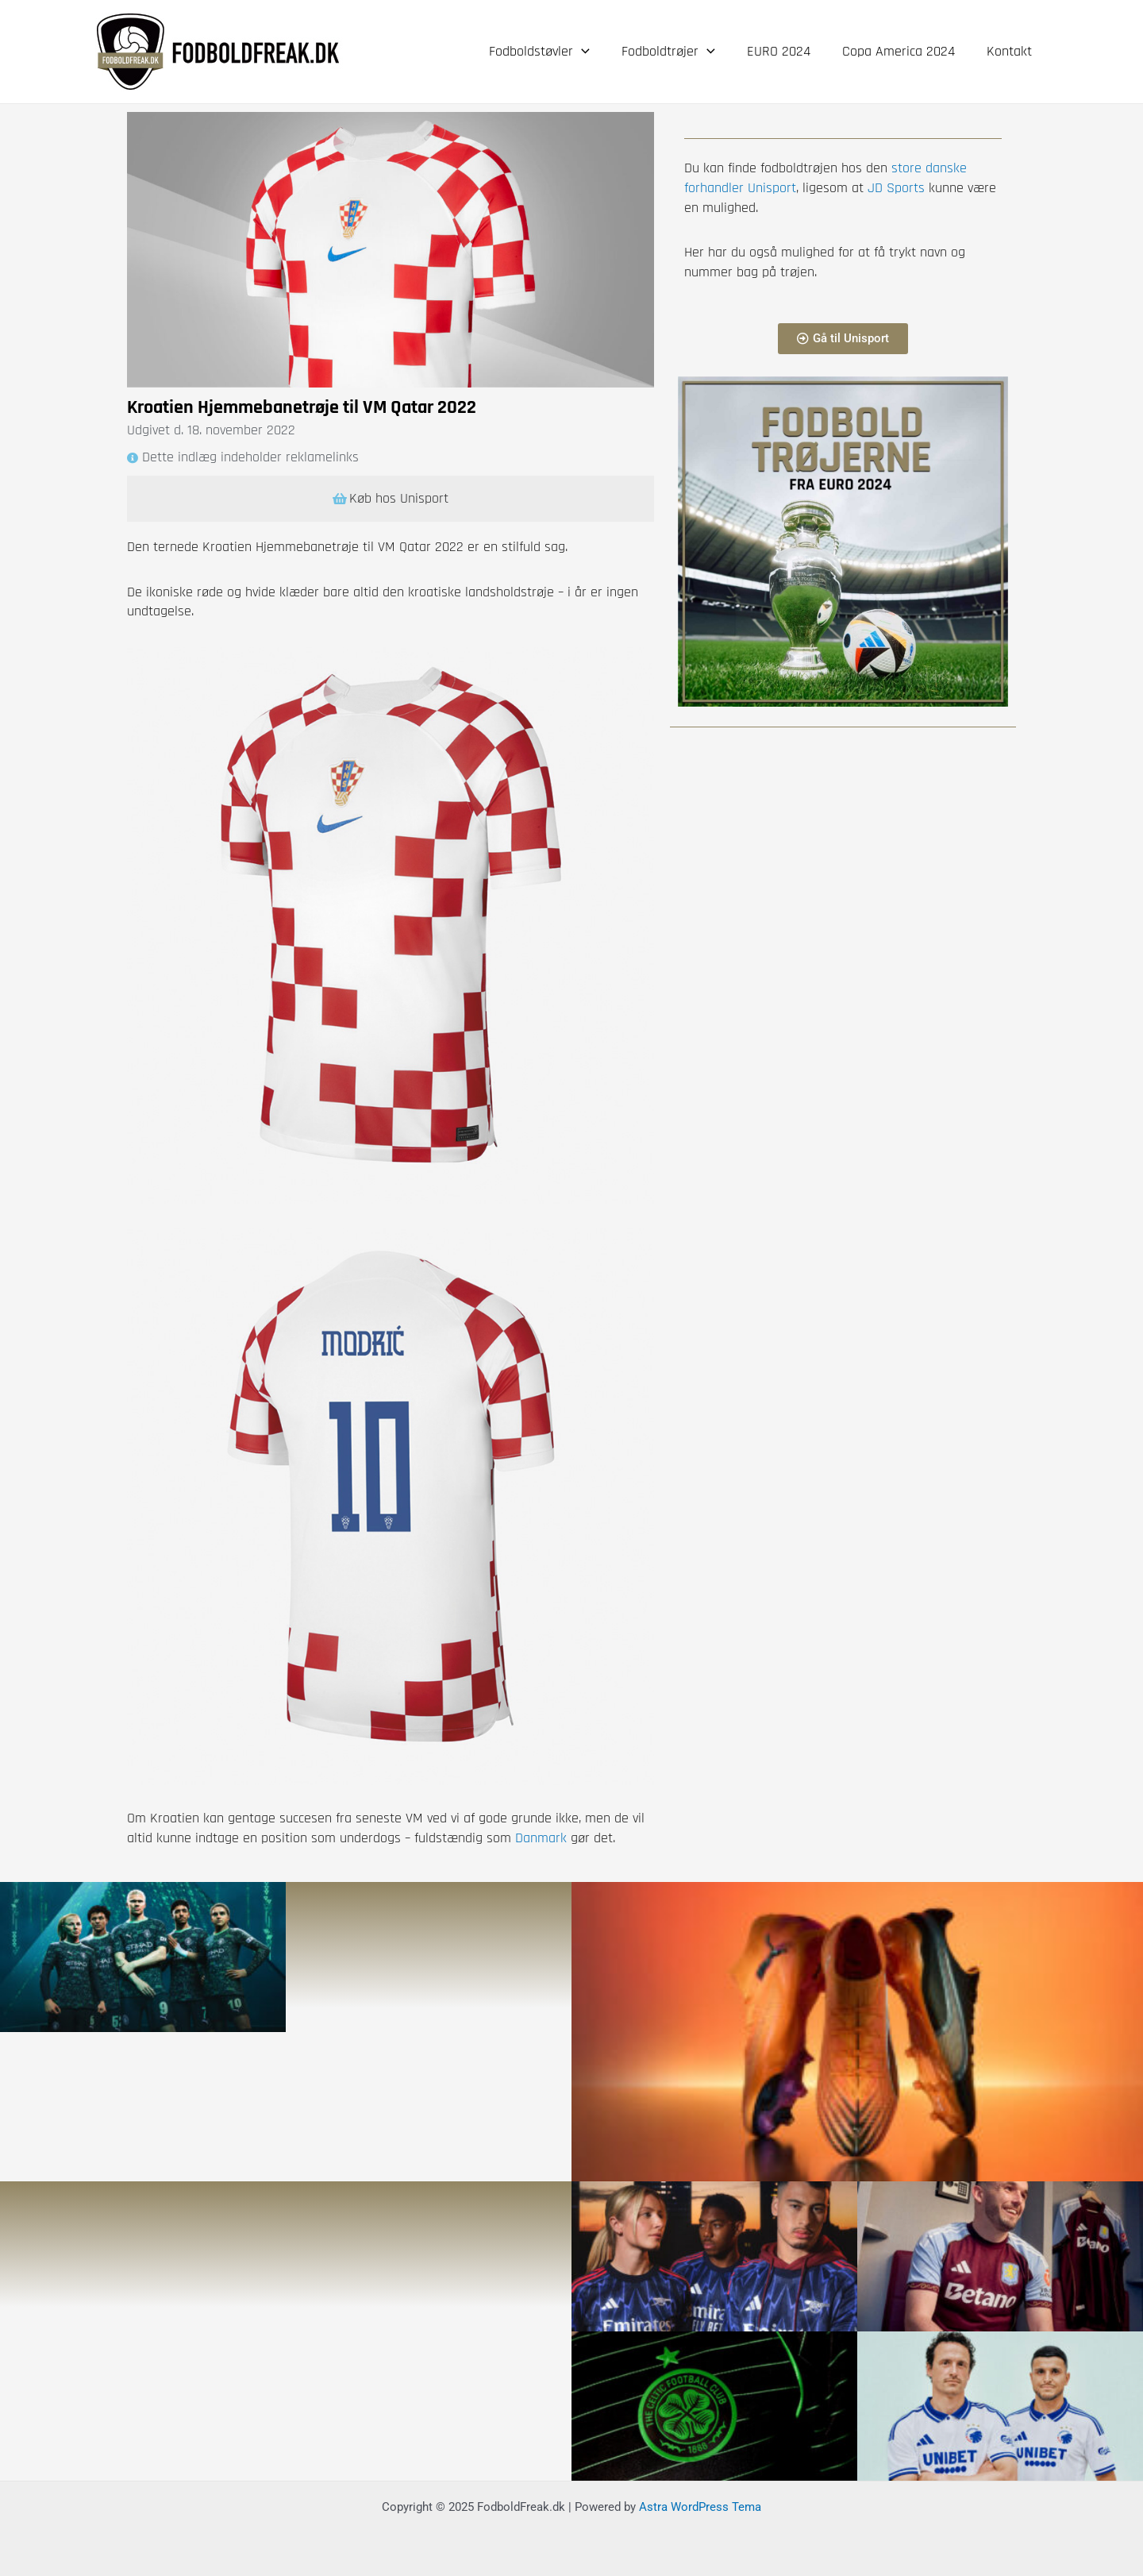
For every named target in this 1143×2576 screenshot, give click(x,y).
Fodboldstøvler (553, 51)
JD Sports (894, 188)
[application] (595, 51)
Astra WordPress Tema (700, 2506)
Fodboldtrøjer (679, 51)
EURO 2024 (786, 51)
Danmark (541, 1838)
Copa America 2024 (903, 51)
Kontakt (1010, 51)
